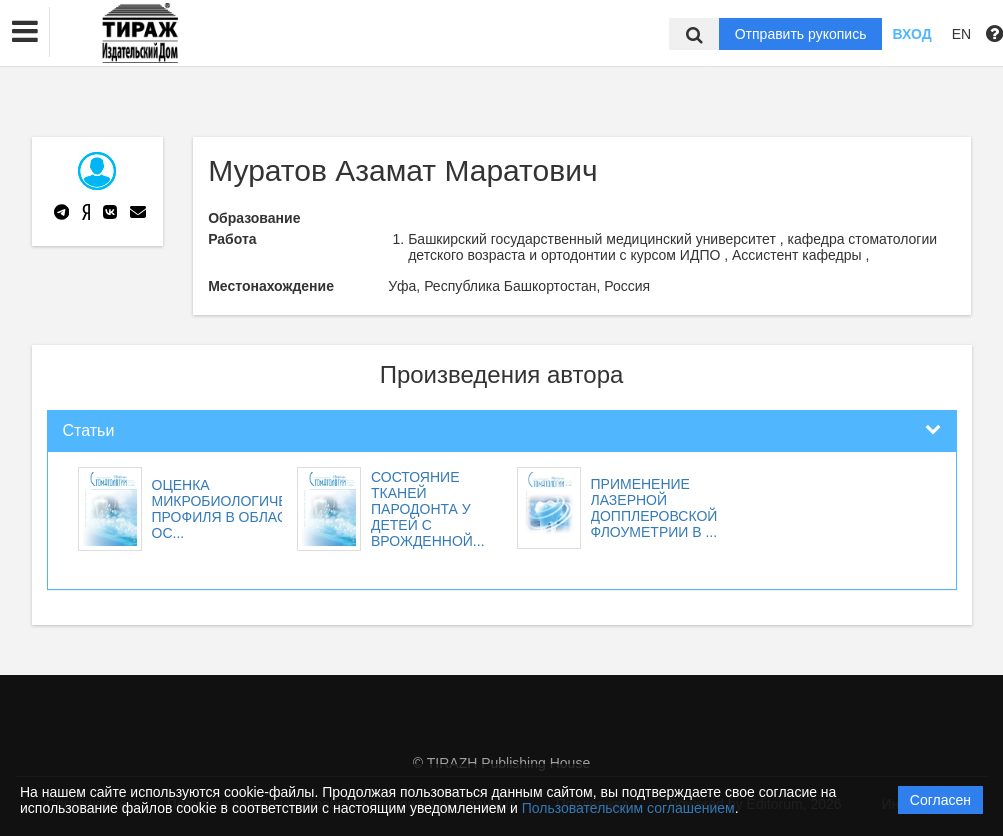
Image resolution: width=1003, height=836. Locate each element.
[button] (25, 32)
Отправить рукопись (801, 34)
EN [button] (961, 34)
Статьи (89, 430)
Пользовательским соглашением (628, 808)
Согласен (940, 800)
